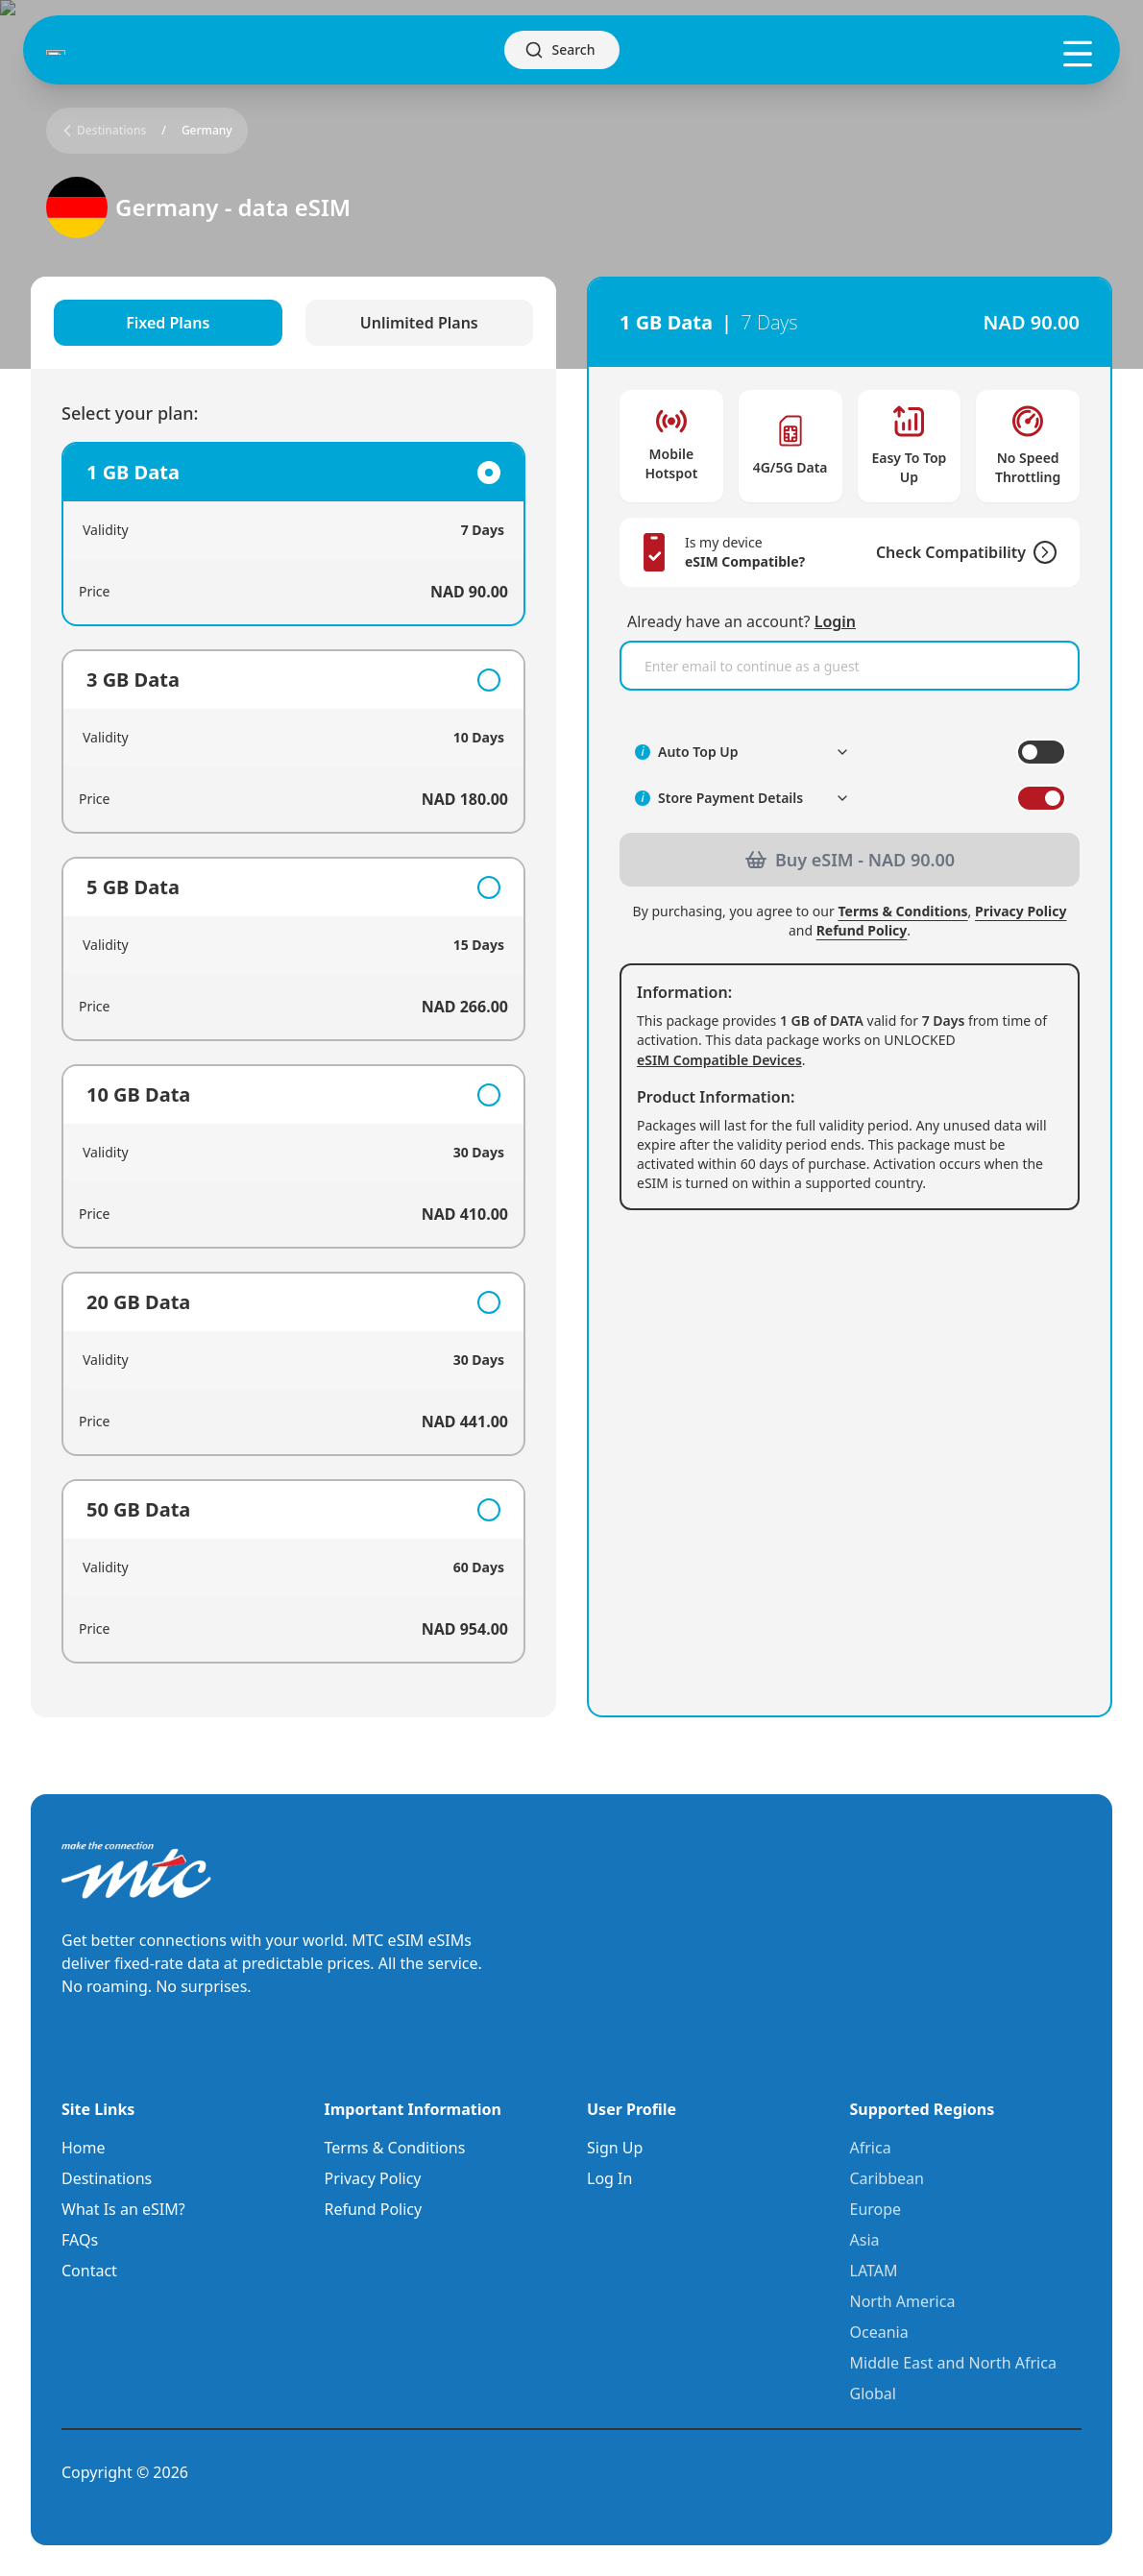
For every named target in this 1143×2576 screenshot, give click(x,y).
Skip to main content (71, 16)
